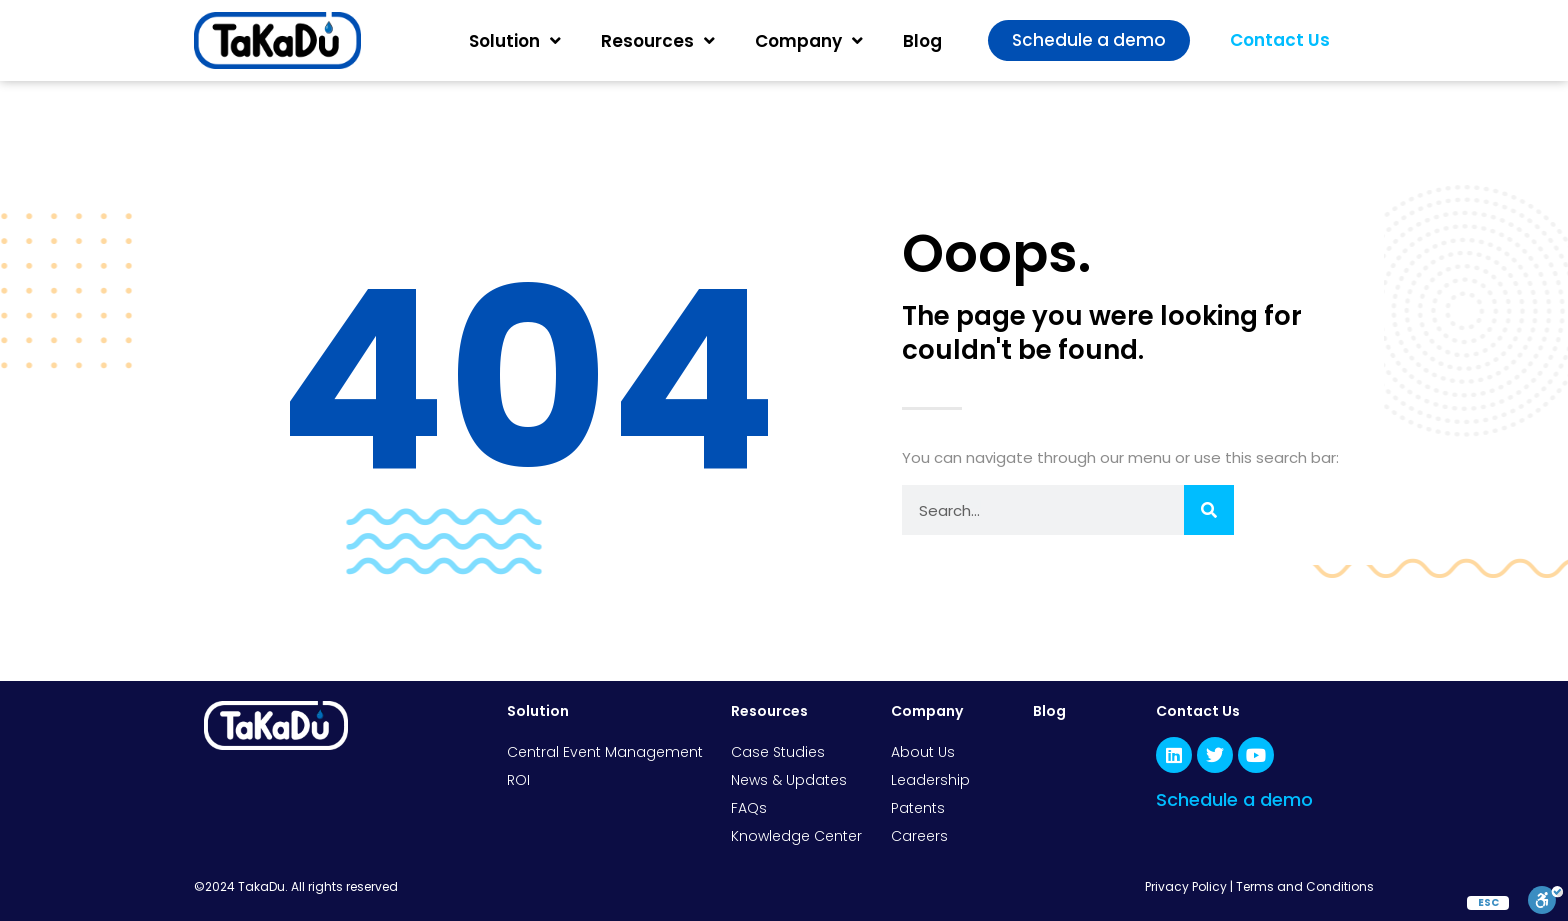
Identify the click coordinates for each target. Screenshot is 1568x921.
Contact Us (1198, 711)
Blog (922, 41)
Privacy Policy (1186, 886)
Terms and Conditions (1305, 886)
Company (809, 40)
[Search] (1209, 510)
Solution (515, 40)
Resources (658, 40)
